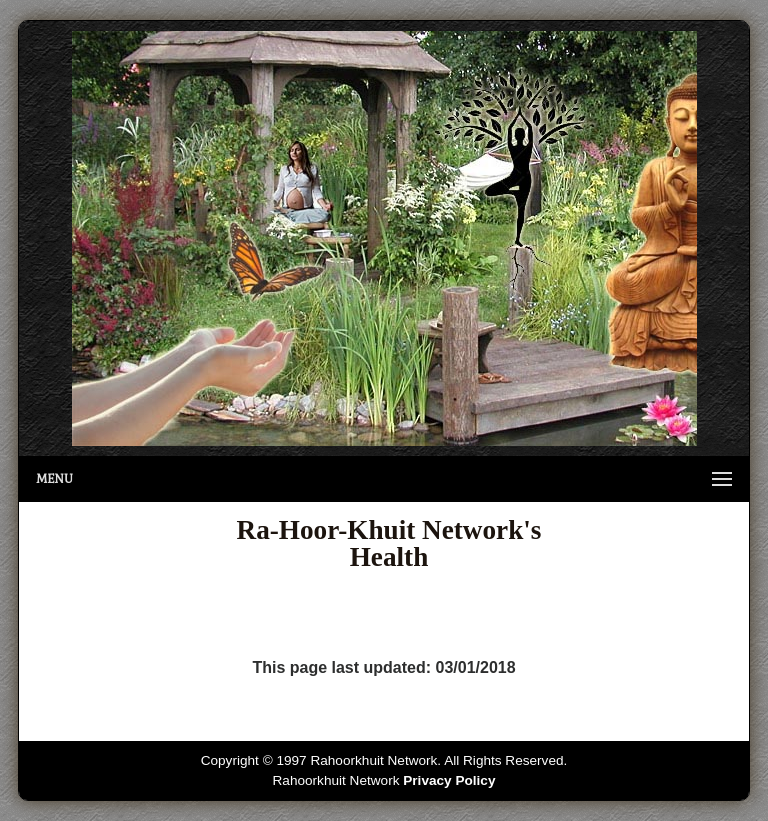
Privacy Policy (449, 780)
